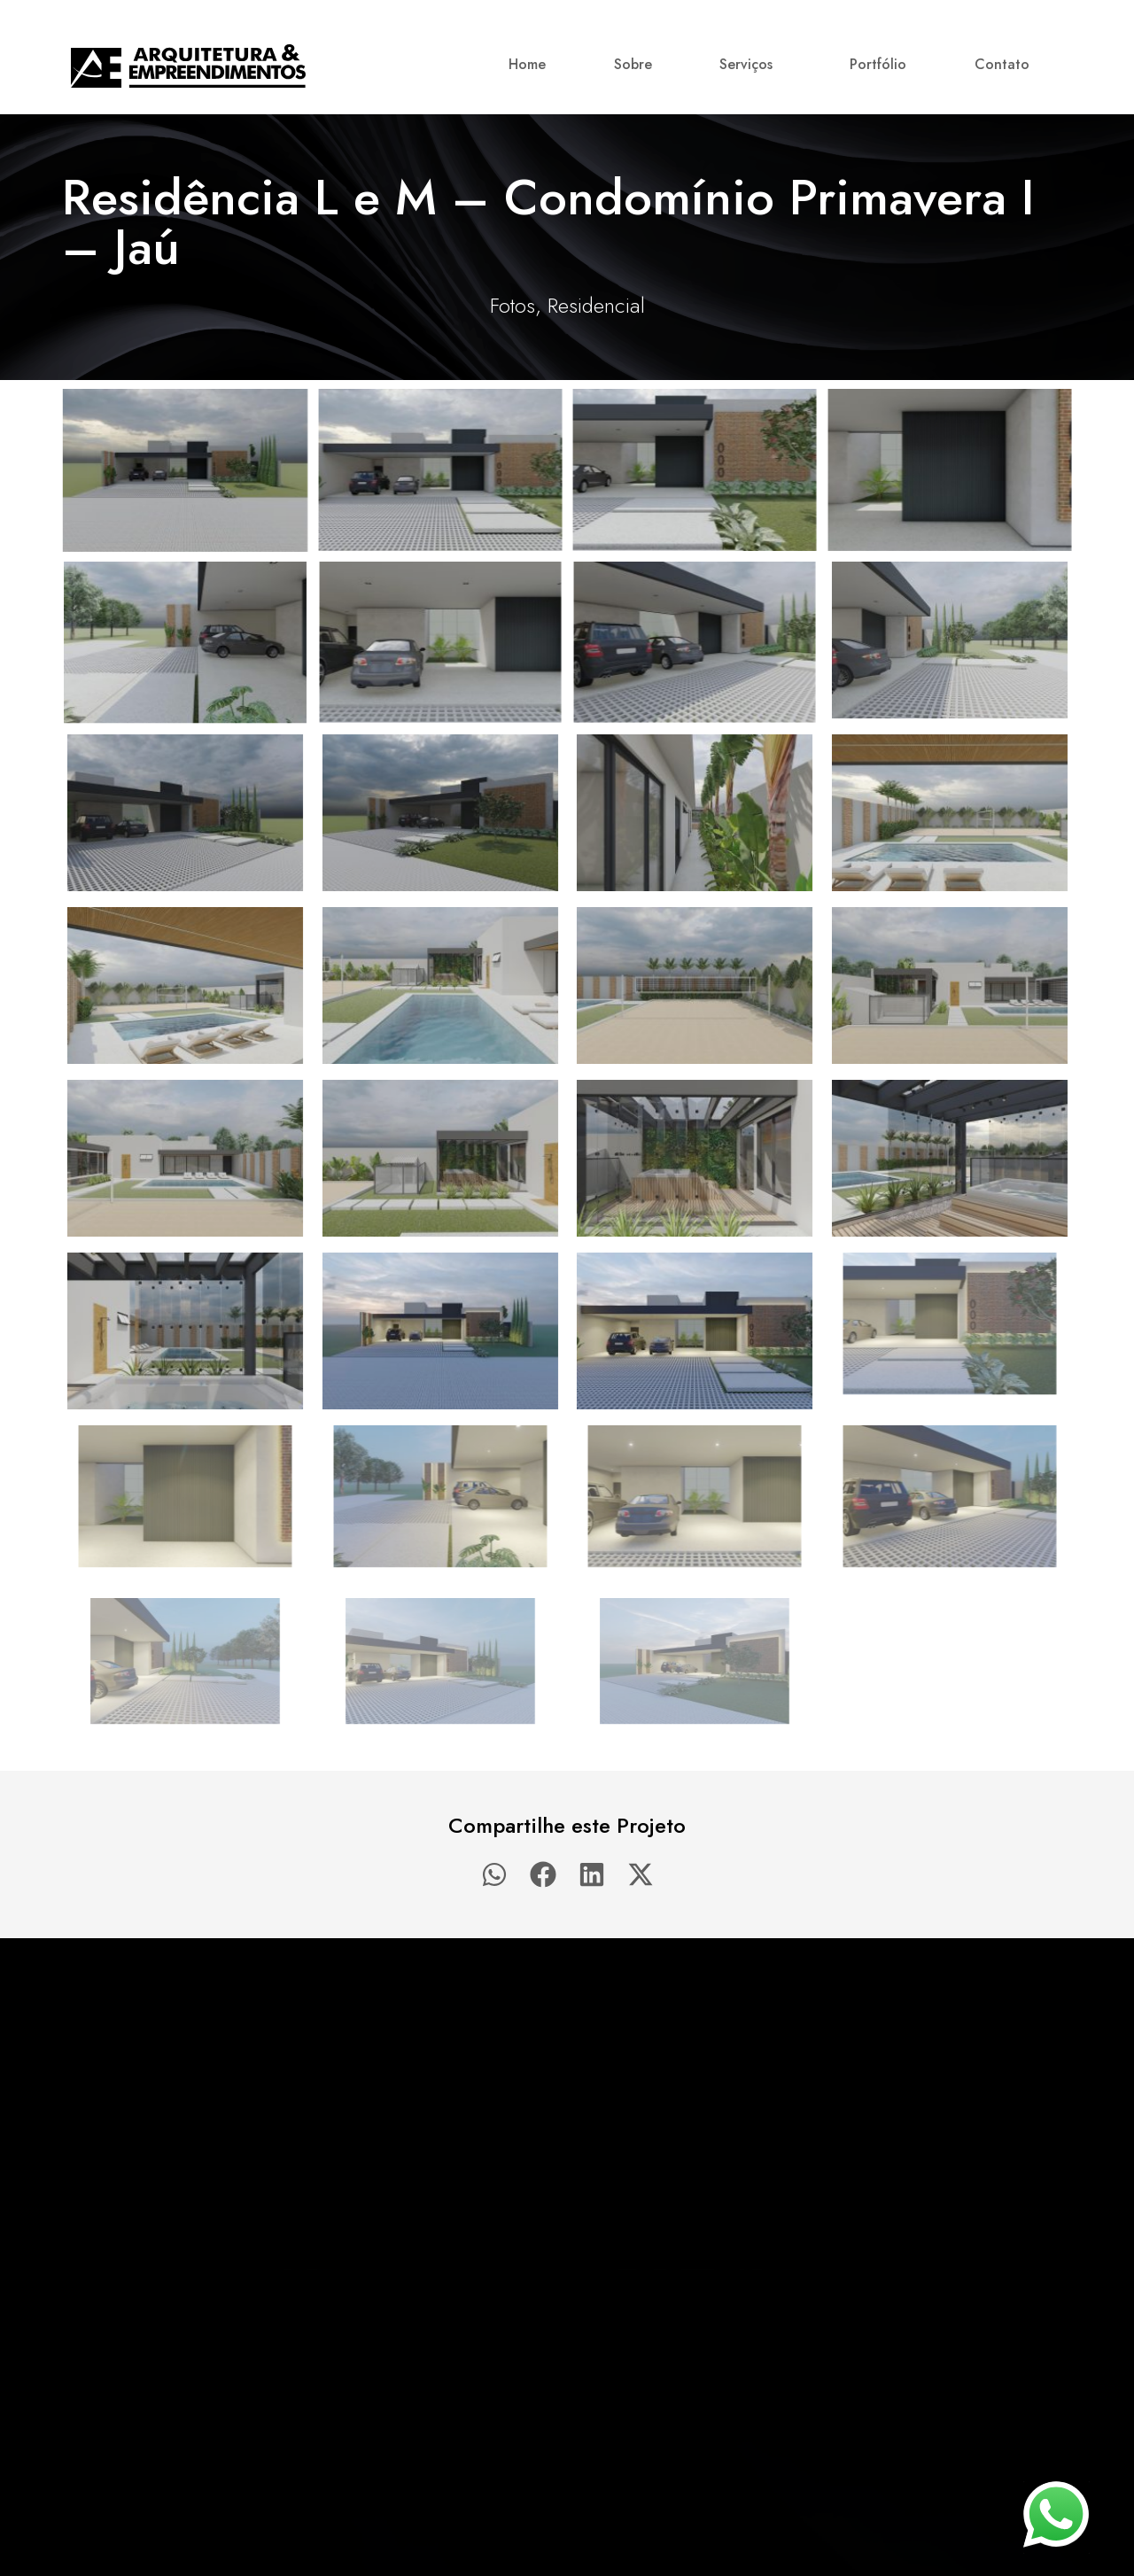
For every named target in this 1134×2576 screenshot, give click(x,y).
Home (527, 64)
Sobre (633, 64)
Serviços (750, 64)
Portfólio (878, 64)
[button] (494, 1874)
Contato (1002, 64)
